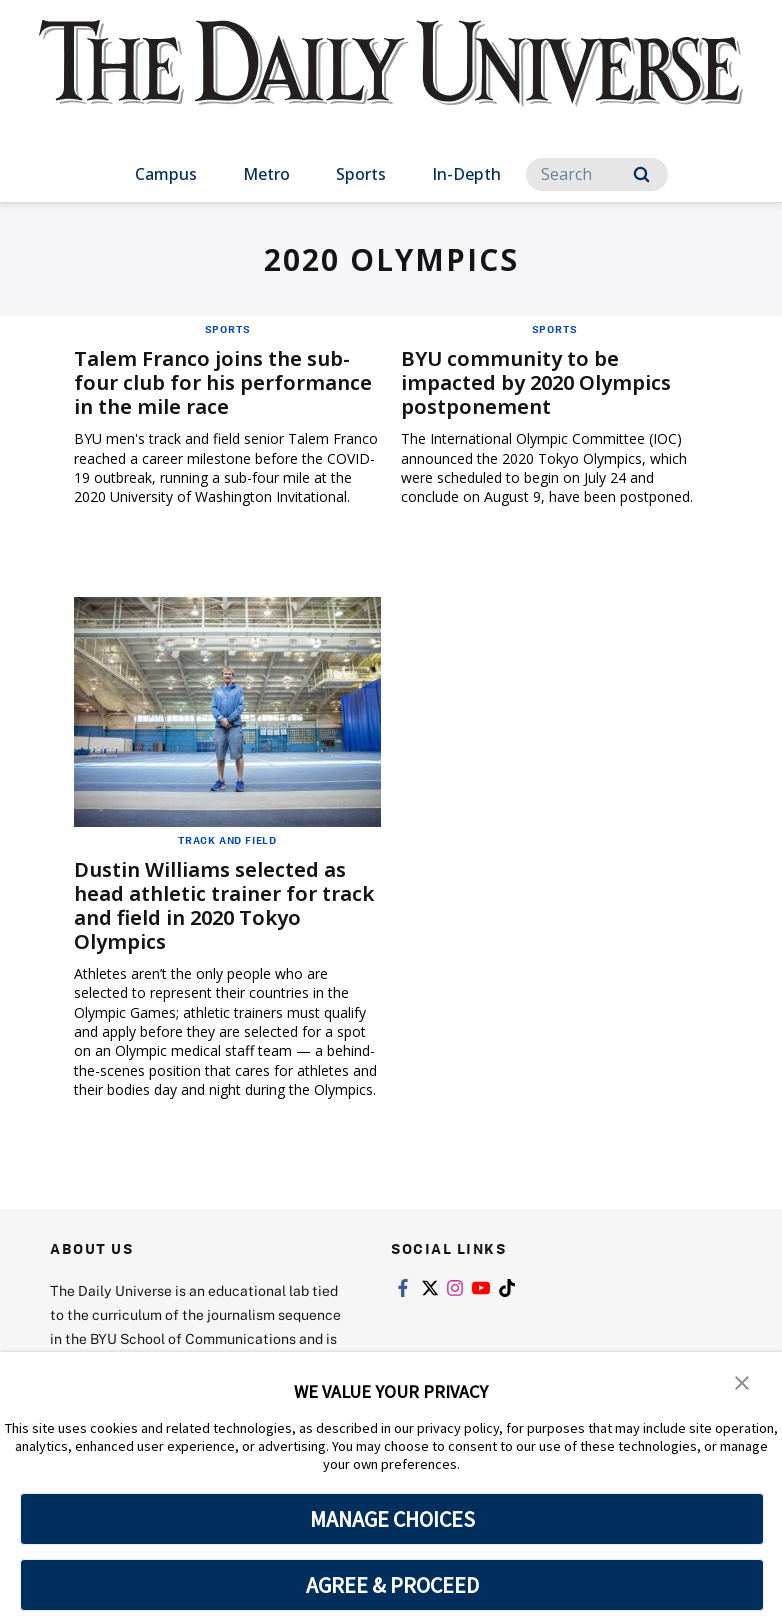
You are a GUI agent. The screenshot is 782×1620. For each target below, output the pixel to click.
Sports (361, 174)
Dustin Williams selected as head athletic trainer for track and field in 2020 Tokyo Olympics (224, 905)
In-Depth (466, 174)
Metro (266, 174)
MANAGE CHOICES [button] (392, 1519)
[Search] (597, 174)
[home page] (391, 81)
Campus (166, 174)
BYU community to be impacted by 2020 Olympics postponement (536, 382)
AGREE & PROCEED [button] (392, 1585)
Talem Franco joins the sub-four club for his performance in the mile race (223, 382)
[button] (742, 1381)
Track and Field (227, 840)
